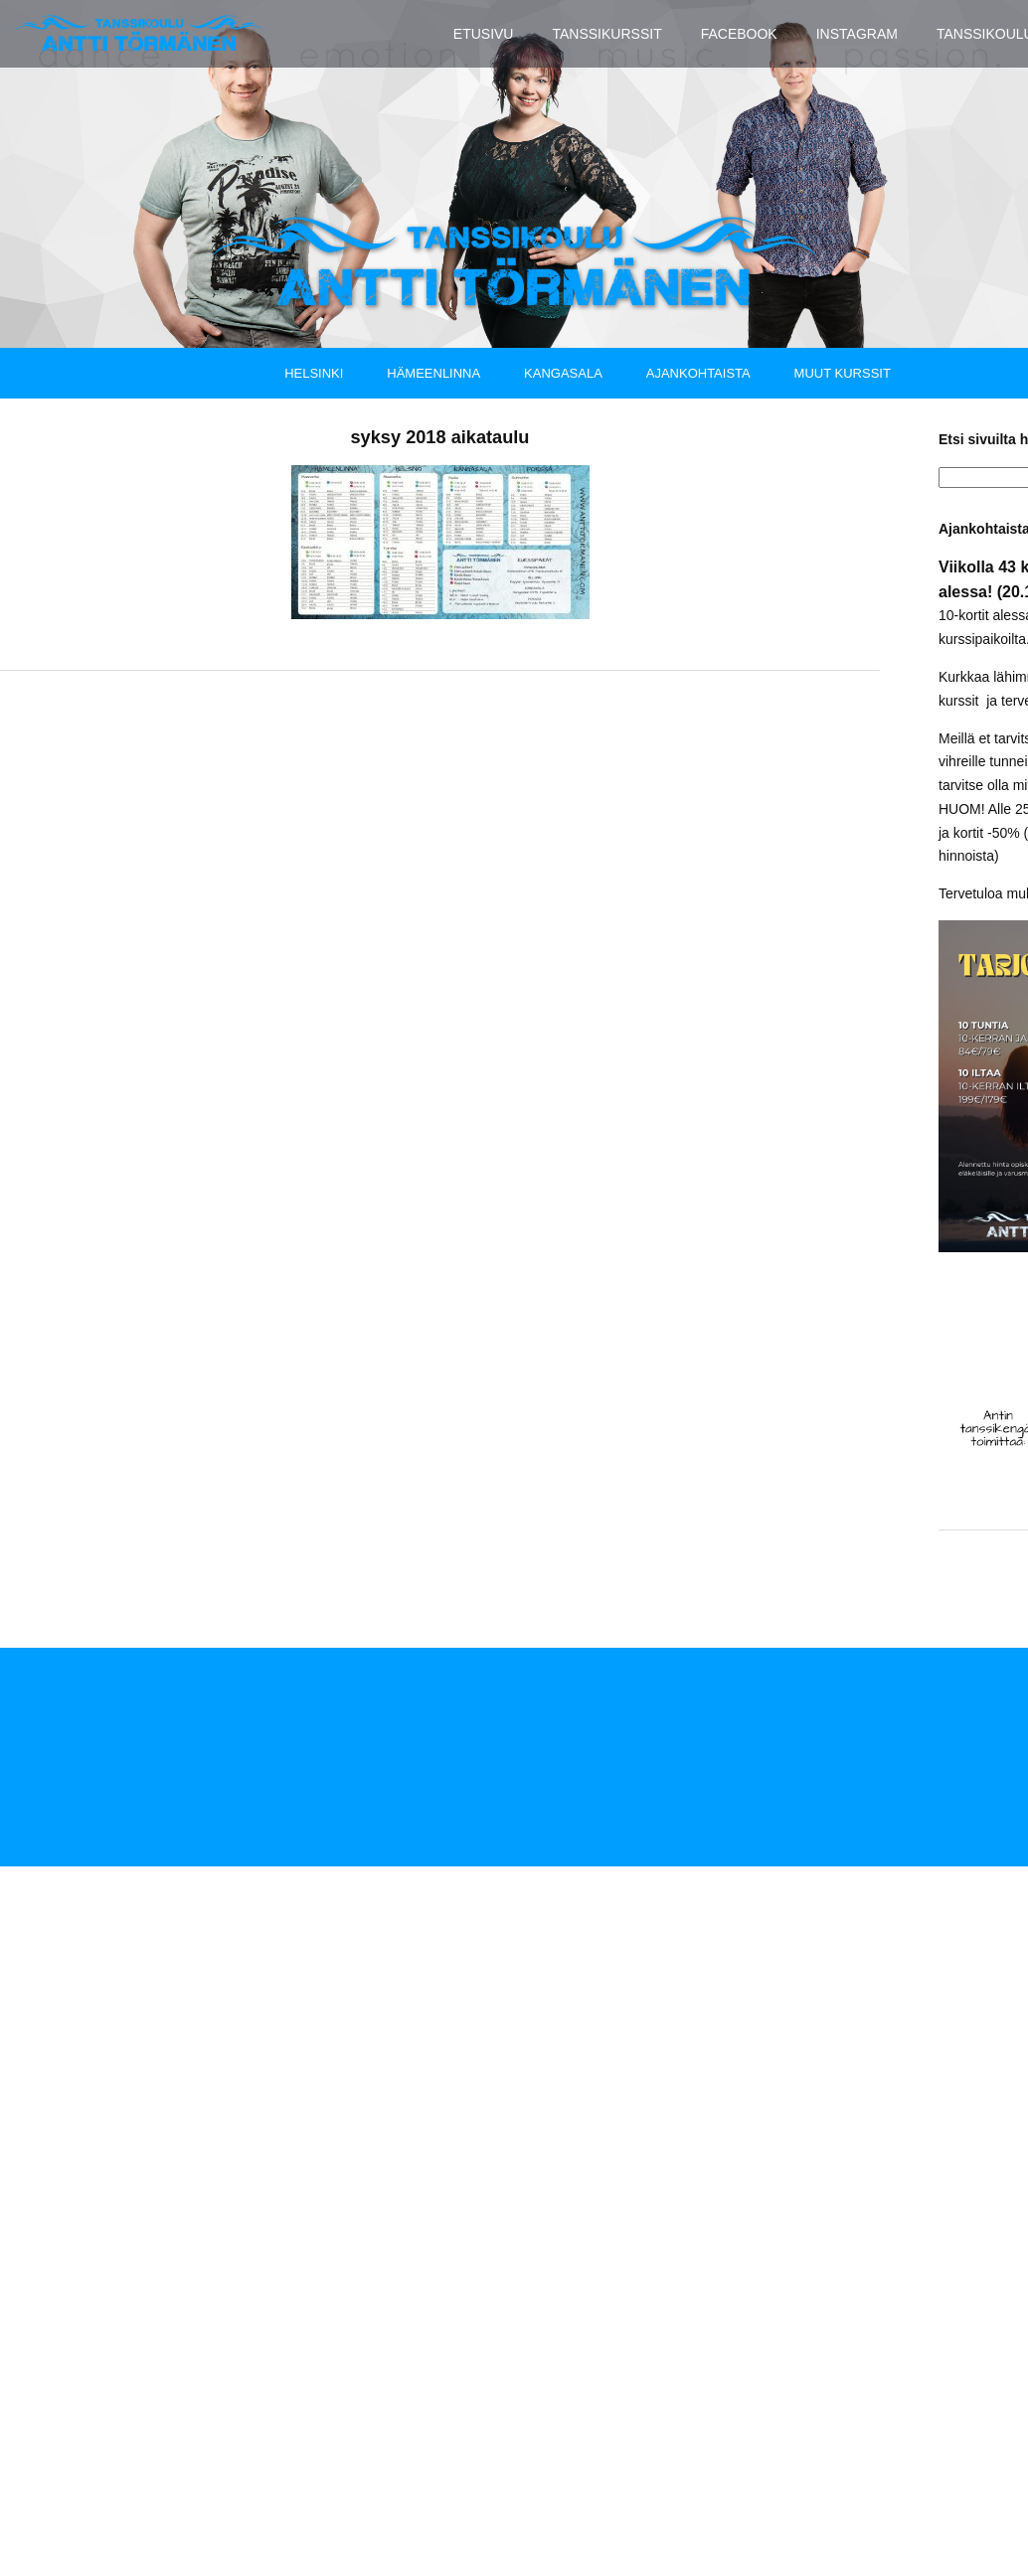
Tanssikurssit (606, 34)
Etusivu (483, 34)
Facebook (739, 34)
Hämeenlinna (433, 372)
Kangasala (563, 372)
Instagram (857, 34)
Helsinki (313, 372)
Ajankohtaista (698, 372)
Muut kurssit (842, 372)
